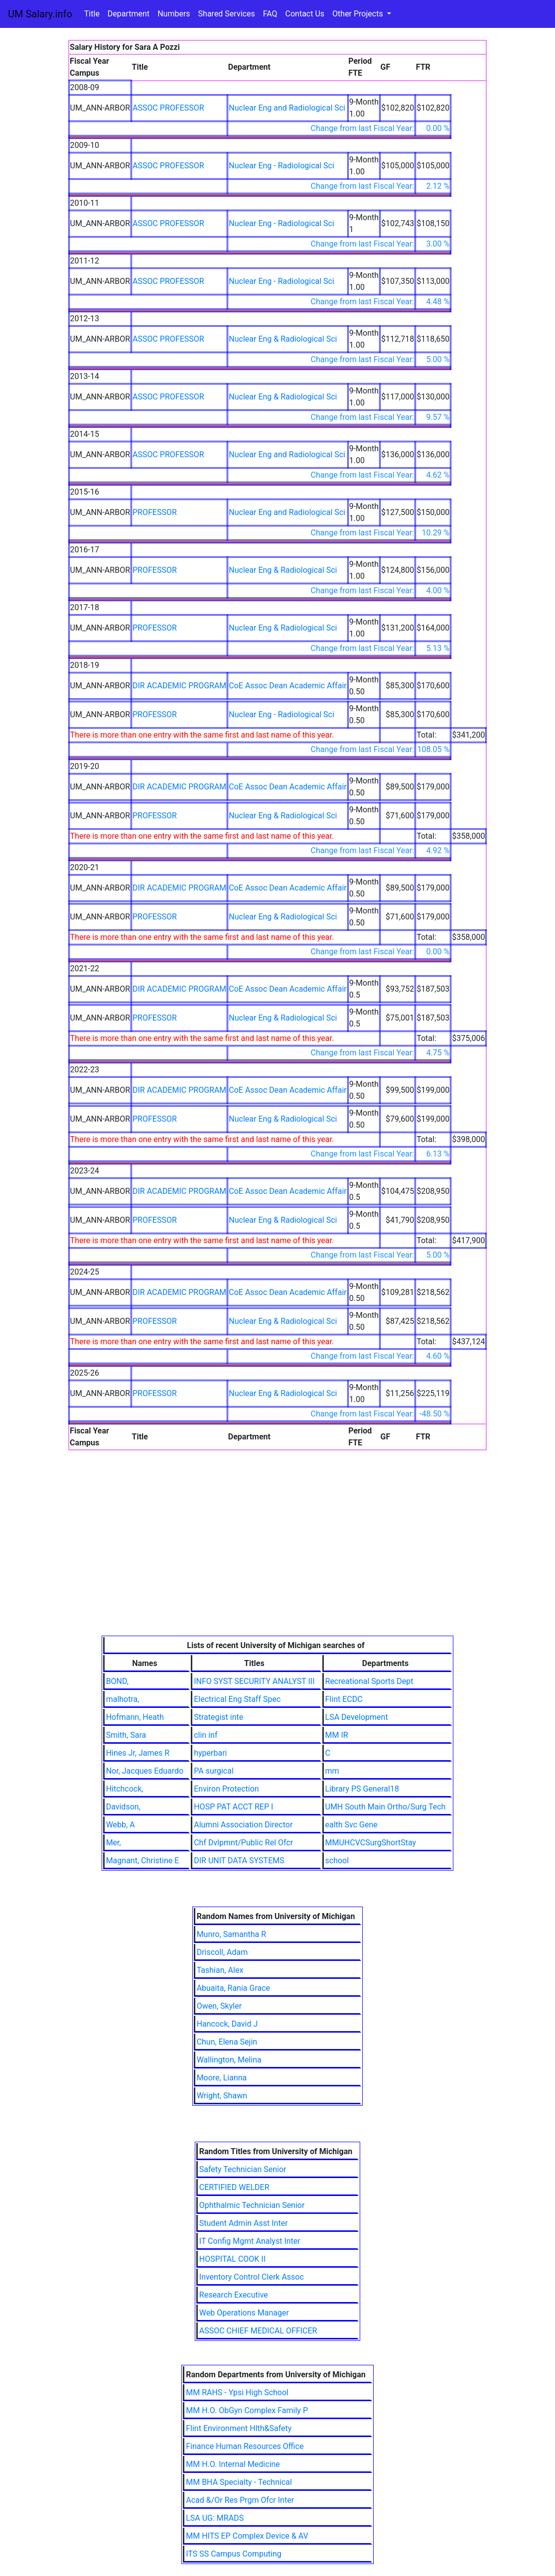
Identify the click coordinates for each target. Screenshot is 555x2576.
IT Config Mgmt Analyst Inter (249, 2241)
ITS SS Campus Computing (233, 2554)
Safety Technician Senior (242, 2169)
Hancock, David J (227, 2024)
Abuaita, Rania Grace (233, 1988)
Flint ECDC (344, 1699)
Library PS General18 (362, 1789)
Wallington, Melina (229, 2059)
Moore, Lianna (222, 2077)
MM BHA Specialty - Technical (239, 2482)
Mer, (113, 1842)
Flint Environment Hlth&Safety (238, 2428)
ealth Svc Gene (351, 1824)
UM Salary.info (40, 14)
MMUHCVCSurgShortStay (370, 1842)
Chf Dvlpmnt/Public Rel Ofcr (243, 1842)
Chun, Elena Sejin (227, 2042)
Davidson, (123, 1806)
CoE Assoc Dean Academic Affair (287, 685)
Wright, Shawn (222, 2095)
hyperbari (210, 1753)
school (337, 1860)
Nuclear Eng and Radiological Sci (287, 108)
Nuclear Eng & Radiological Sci (283, 339)
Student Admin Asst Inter (243, 2223)
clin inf (205, 1735)
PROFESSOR (155, 512)
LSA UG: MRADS (215, 2518)
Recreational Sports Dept (369, 1681)
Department (128, 13)
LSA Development (356, 1717)
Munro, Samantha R (231, 1934)
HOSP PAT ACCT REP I (233, 1806)
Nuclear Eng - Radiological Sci (281, 165)
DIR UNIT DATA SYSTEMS (239, 1860)
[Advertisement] (277, 1561)
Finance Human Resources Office (244, 2446)
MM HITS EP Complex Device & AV (247, 2536)
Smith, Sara (126, 1735)
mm (332, 1771)
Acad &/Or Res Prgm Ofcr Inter (240, 2500)
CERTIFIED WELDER (234, 2187)
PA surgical (214, 1771)
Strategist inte (218, 1717)
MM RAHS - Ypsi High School (237, 2392)
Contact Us (305, 13)
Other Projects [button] (358, 13)
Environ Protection (226, 1789)
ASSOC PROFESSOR (168, 108)
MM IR (336, 1735)
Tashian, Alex (220, 1970)
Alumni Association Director (243, 1824)
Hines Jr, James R (137, 1753)
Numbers (173, 13)
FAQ (270, 13)
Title (92, 13)
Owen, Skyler (219, 2006)
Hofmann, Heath (135, 1717)
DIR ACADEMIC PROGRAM (179, 685)
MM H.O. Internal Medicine (233, 2464)
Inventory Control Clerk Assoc (251, 2277)
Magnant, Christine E (142, 1860)
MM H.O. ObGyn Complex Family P (247, 2410)
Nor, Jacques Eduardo (145, 1771)
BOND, (117, 1681)
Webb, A (120, 1824)
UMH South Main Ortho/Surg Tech (385, 1806)
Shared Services (226, 13)
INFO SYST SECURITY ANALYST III (254, 1681)
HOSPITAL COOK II (232, 2259)
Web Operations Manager (244, 2313)
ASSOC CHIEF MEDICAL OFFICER (258, 2330)
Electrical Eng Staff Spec (237, 1699)
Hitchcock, (124, 1789)
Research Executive (233, 2295)
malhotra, (122, 1699)
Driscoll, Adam (222, 1952)
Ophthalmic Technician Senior (252, 2205)
